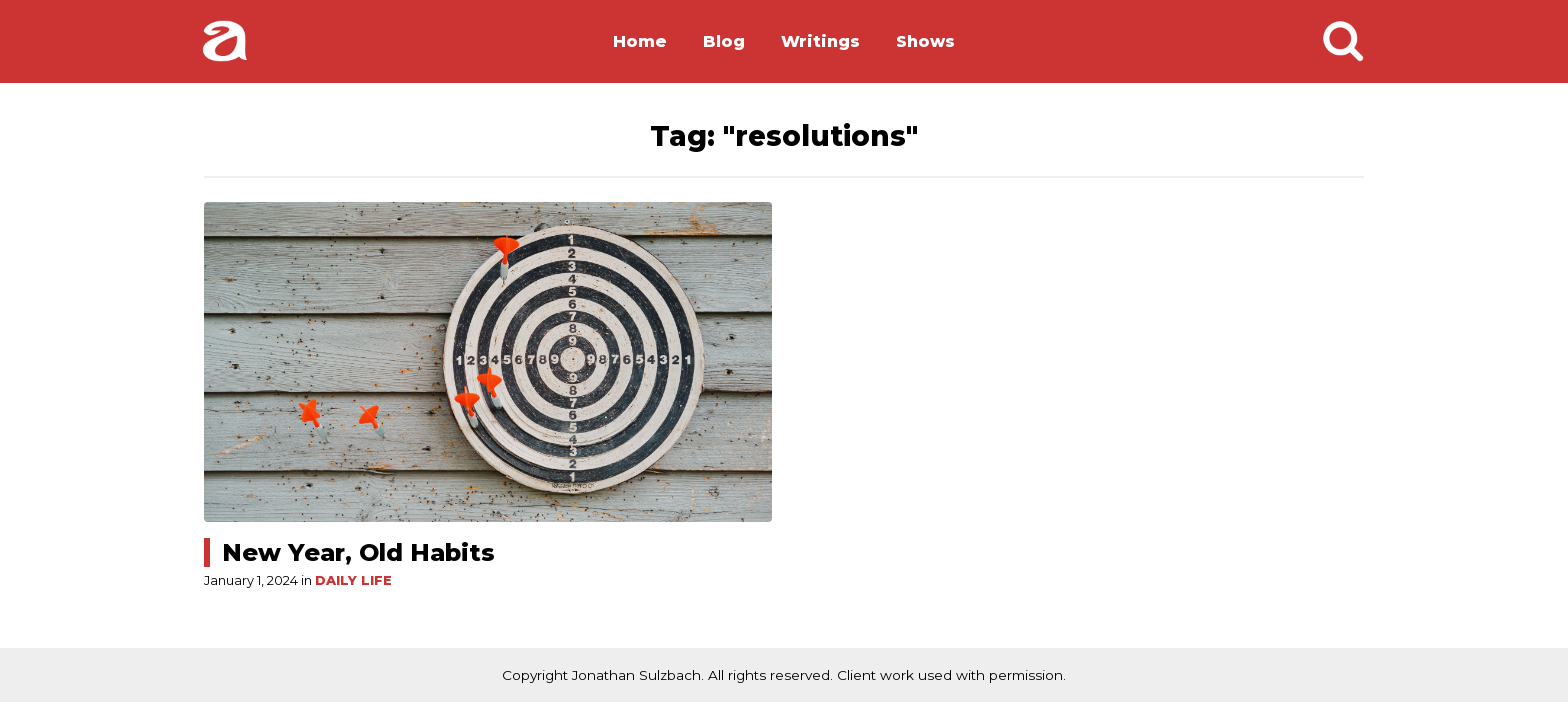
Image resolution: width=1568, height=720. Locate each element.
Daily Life (353, 580)
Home (640, 41)
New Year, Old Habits (358, 552)
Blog (724, 41)
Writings (820, 41)
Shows (925, 41)
